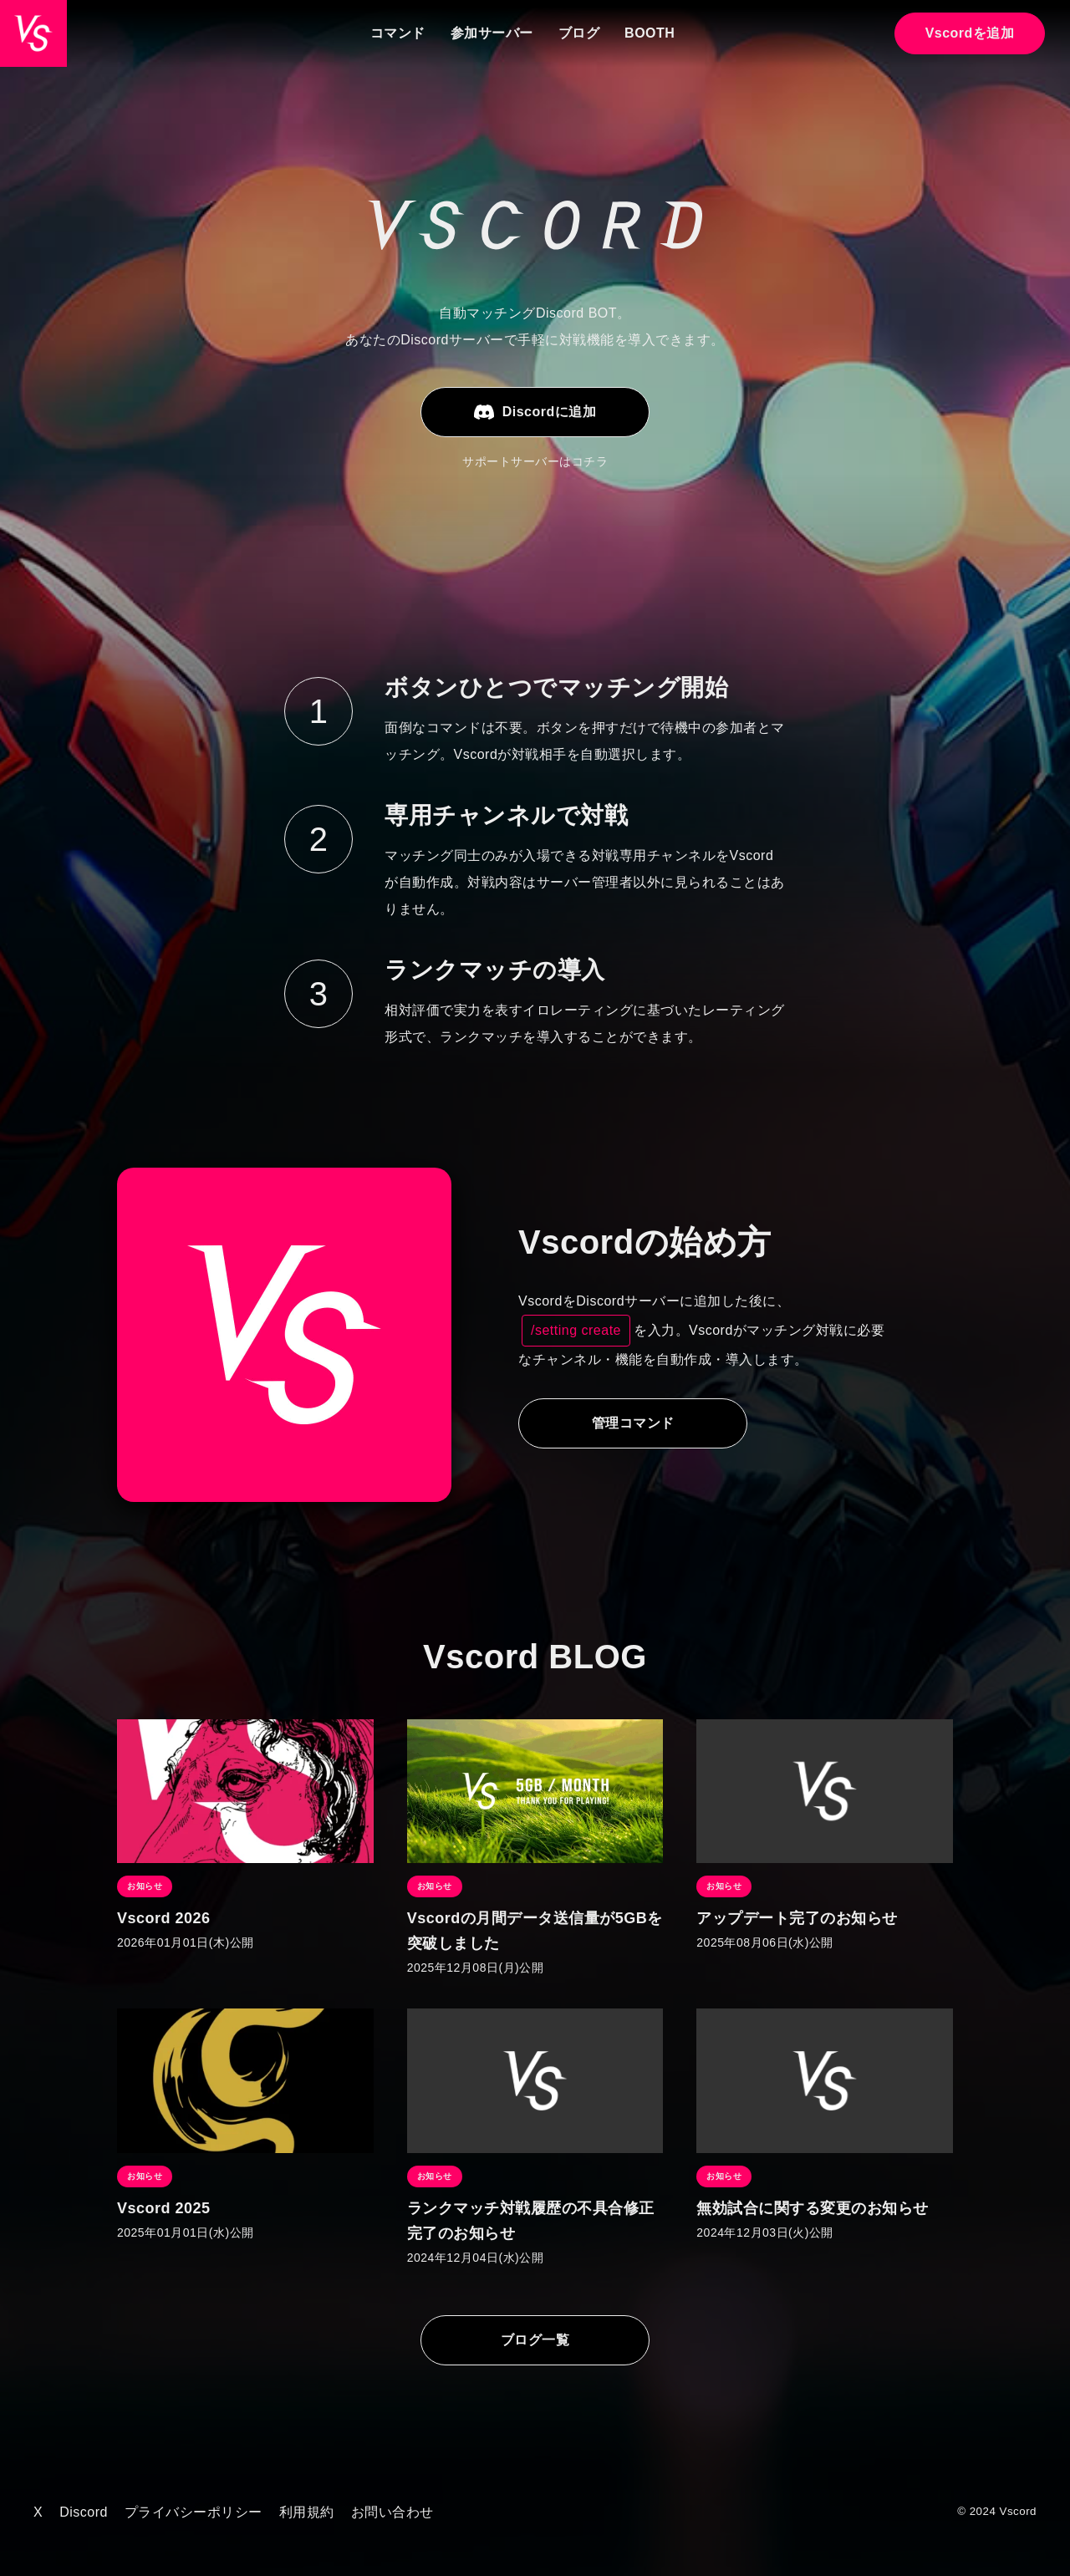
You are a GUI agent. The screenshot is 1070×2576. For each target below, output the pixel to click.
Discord (83, 2512)
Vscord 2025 (164, 2208)
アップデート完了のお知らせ (797, 1918)
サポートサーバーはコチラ (535, 461)
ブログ (579, 33)
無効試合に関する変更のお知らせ (812, 2208)
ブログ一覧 (535, 2340)
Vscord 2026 (164, 1918)
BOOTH (649, 33)
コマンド (397, 33)
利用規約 (306, 2512)
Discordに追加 (535, 412)
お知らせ (144, 1886)
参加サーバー (492, 33)
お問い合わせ (392, 2512)
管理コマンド (635, 1423)
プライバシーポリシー (193, 2512)
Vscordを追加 (970, 33)
